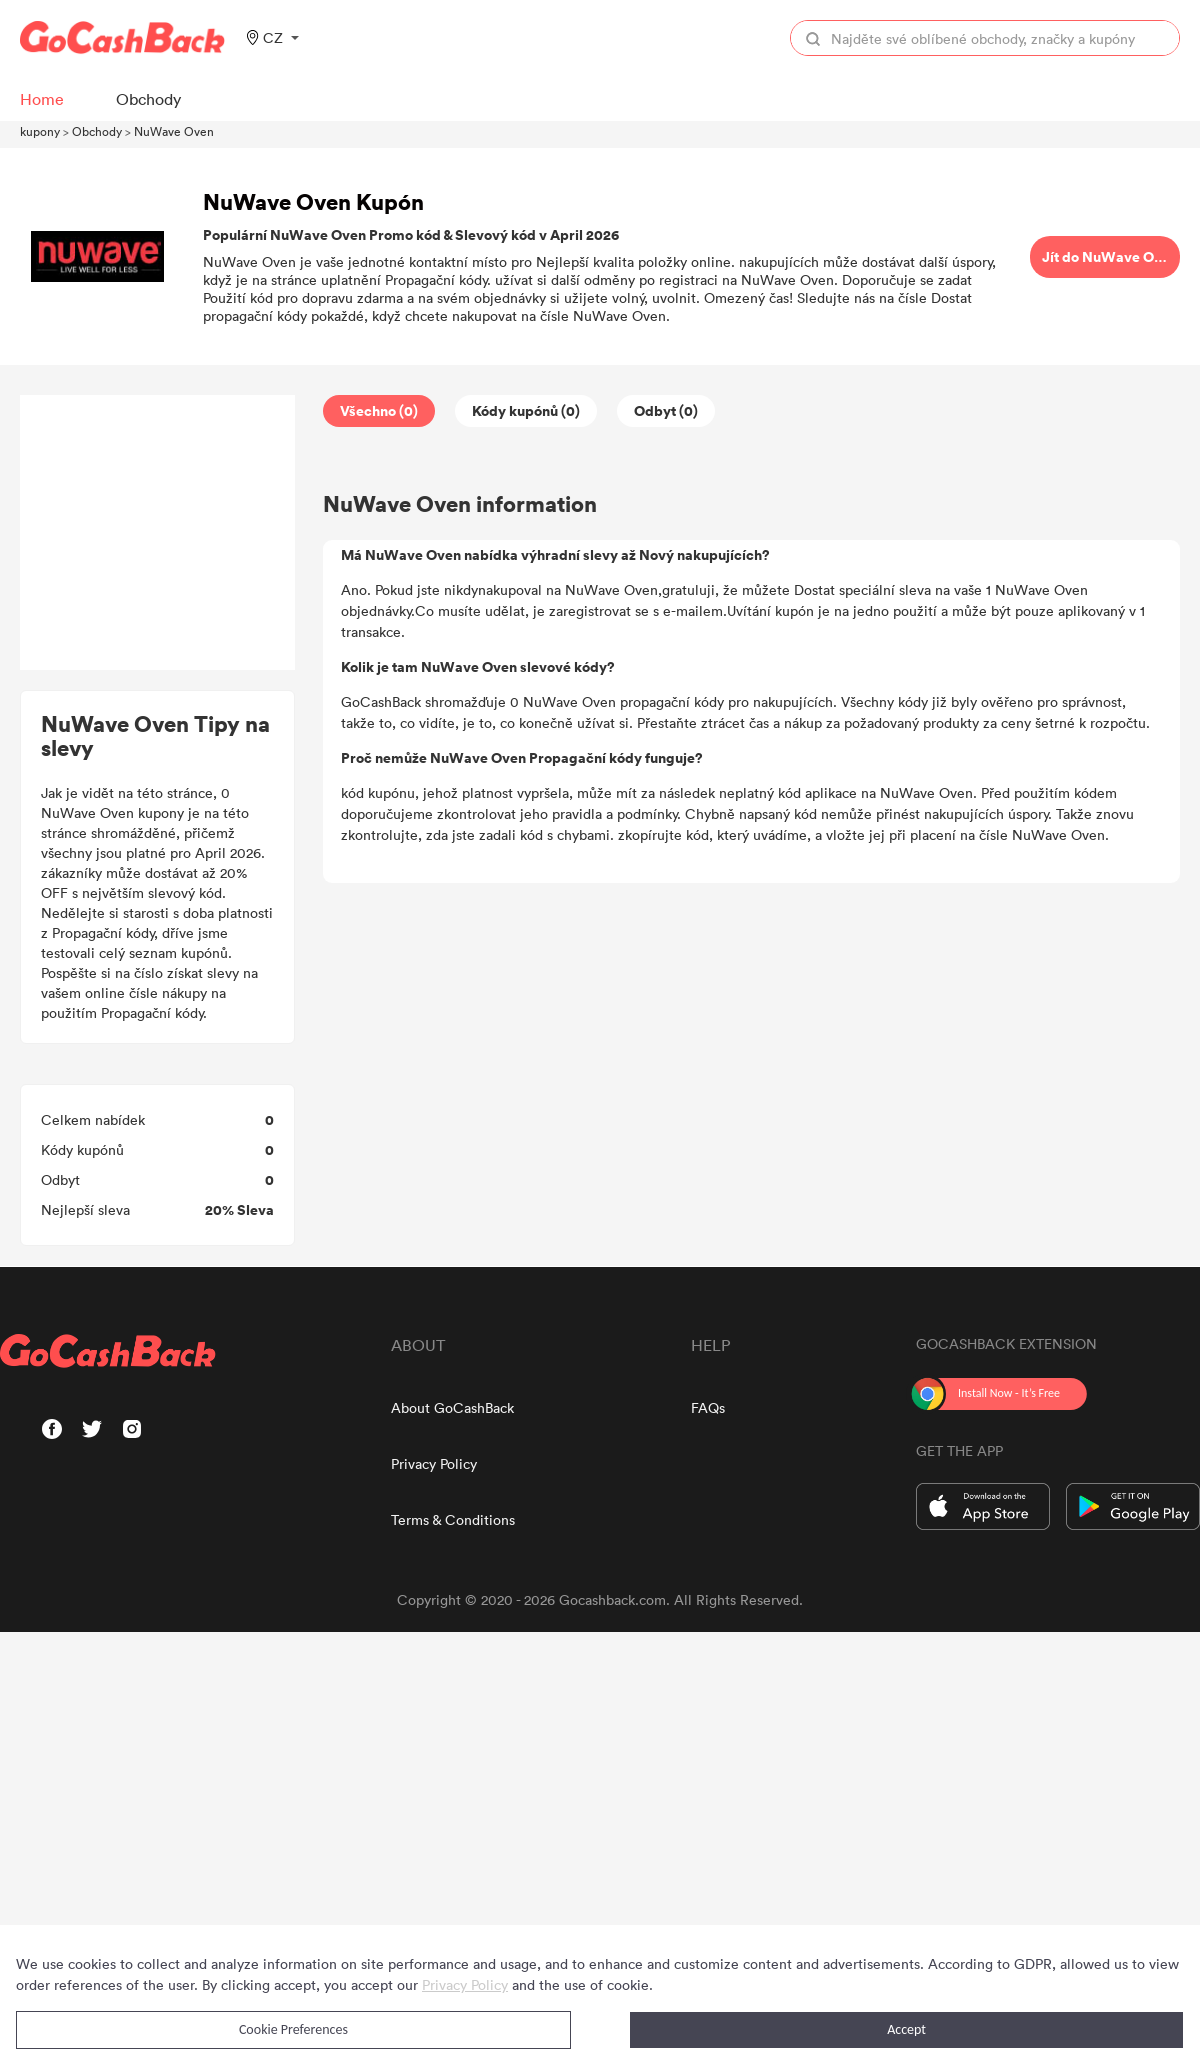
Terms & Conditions (453, 1519)
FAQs (708, 1407)
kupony (40, 131)
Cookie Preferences (293, 2029)
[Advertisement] (158, 533)
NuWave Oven (174, 131)
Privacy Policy (434, 1463)
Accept (906, 2029)
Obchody (97, 131)
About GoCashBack (452, 1407)
